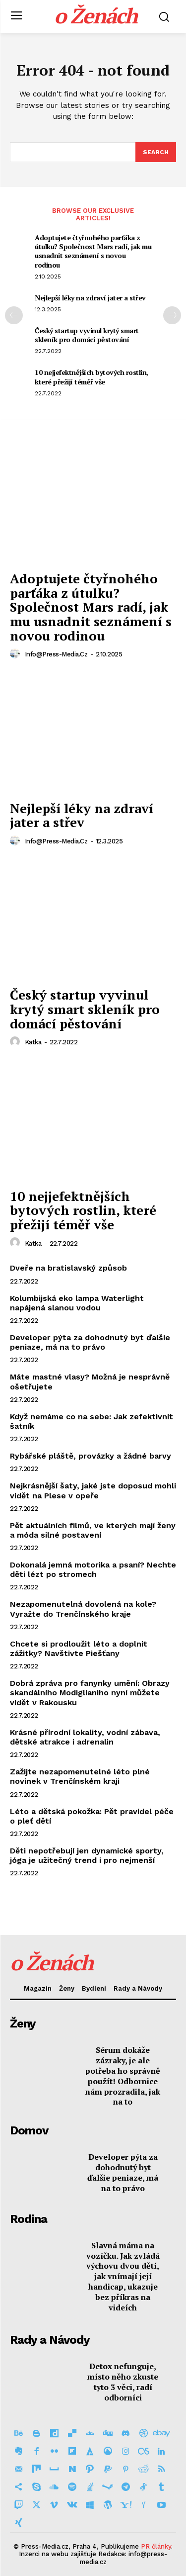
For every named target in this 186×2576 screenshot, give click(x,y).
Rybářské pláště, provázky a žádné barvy (90, 1456)
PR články (156, 2546)
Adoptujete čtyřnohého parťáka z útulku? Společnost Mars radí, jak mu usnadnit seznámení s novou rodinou (93, 251)
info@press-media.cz (56, 654)
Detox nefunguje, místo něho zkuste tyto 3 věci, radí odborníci (122, 2381)
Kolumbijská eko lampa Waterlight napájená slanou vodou (77, 1302)
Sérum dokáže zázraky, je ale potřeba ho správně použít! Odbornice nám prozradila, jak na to (122, 2075)
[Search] (155, 152)
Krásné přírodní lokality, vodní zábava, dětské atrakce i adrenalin (85, 1737)
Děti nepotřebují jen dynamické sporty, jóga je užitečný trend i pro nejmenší (87, 1855)
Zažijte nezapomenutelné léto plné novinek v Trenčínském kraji (80, 1776)
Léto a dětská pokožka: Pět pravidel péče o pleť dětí (92, 1816)
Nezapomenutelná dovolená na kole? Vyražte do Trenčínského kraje (83, 1608)
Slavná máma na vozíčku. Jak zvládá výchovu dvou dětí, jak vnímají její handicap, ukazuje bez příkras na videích (123, 2276)
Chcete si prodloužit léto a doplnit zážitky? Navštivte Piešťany (78, 1648)
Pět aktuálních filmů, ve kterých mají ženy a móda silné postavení (93, 1530)
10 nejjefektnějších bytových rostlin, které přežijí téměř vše (91, 377)
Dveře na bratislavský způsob (68, 1268)
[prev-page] (14, 315)
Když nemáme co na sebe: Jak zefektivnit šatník (91, 1421)
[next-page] (172, 315)
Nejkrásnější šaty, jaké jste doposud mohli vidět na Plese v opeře (93, 1490)
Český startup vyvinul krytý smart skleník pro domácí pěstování (87, 335)
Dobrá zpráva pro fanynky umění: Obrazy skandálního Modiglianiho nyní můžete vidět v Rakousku (90, 1692)
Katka (33, 1042)
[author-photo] (16, 653)
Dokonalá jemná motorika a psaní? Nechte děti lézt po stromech (93, 1569)
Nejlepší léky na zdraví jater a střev (90, 297)
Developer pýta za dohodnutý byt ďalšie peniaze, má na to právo (90, 1342)
